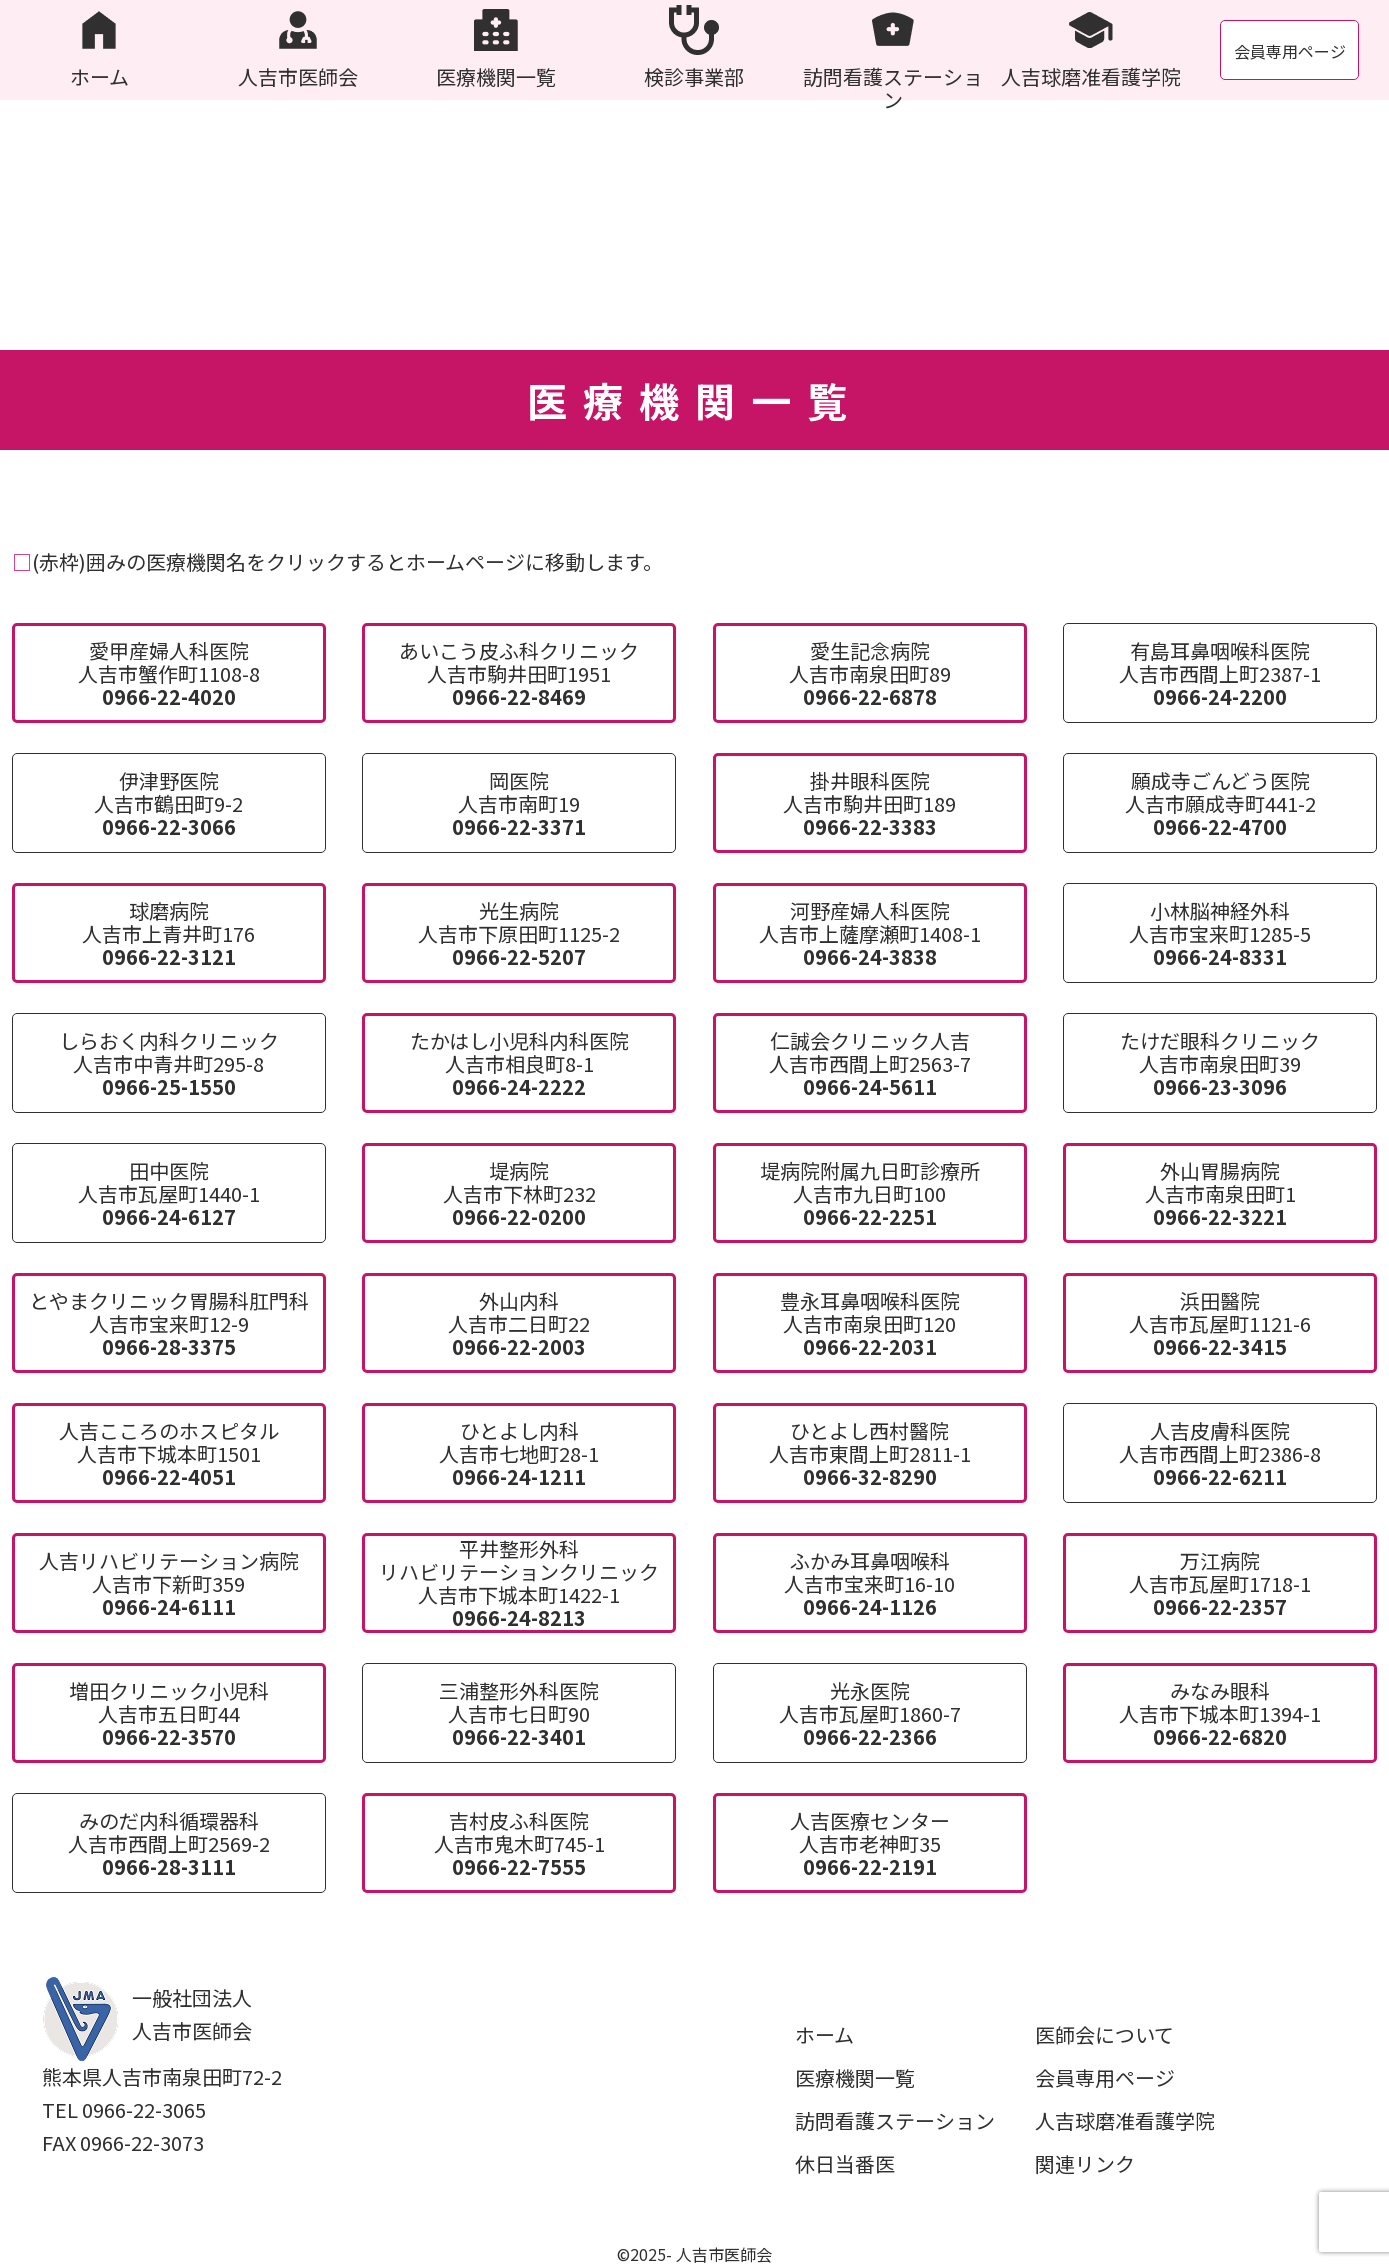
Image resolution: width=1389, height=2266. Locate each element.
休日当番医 (845, 2163)
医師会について (1104, 2034)
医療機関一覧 (855, 2077)
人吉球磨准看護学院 (1125, 2120)
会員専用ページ (1290, 51)
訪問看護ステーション (895, 2120)
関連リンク (1085, 2163)
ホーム (824, 2034)
